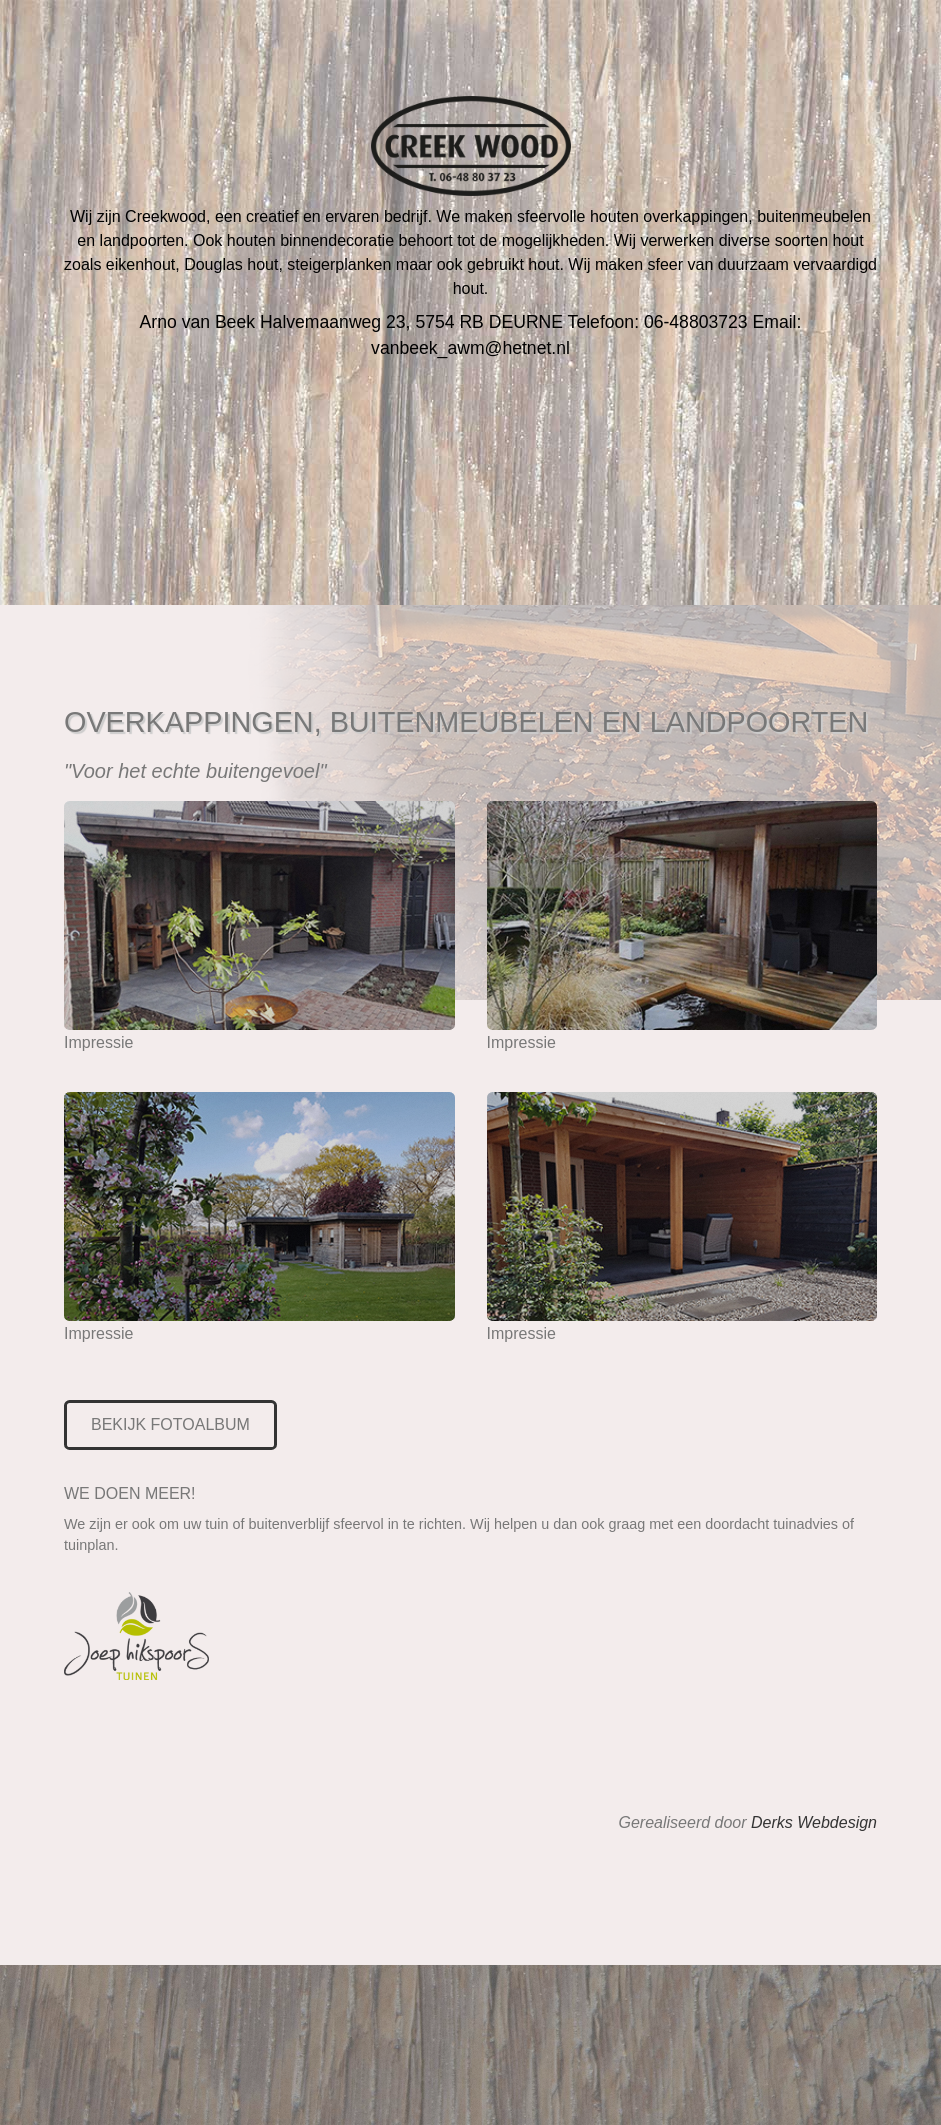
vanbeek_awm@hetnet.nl (470, 348)
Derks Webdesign (814, 1822)
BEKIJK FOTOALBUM (170, 1424)
